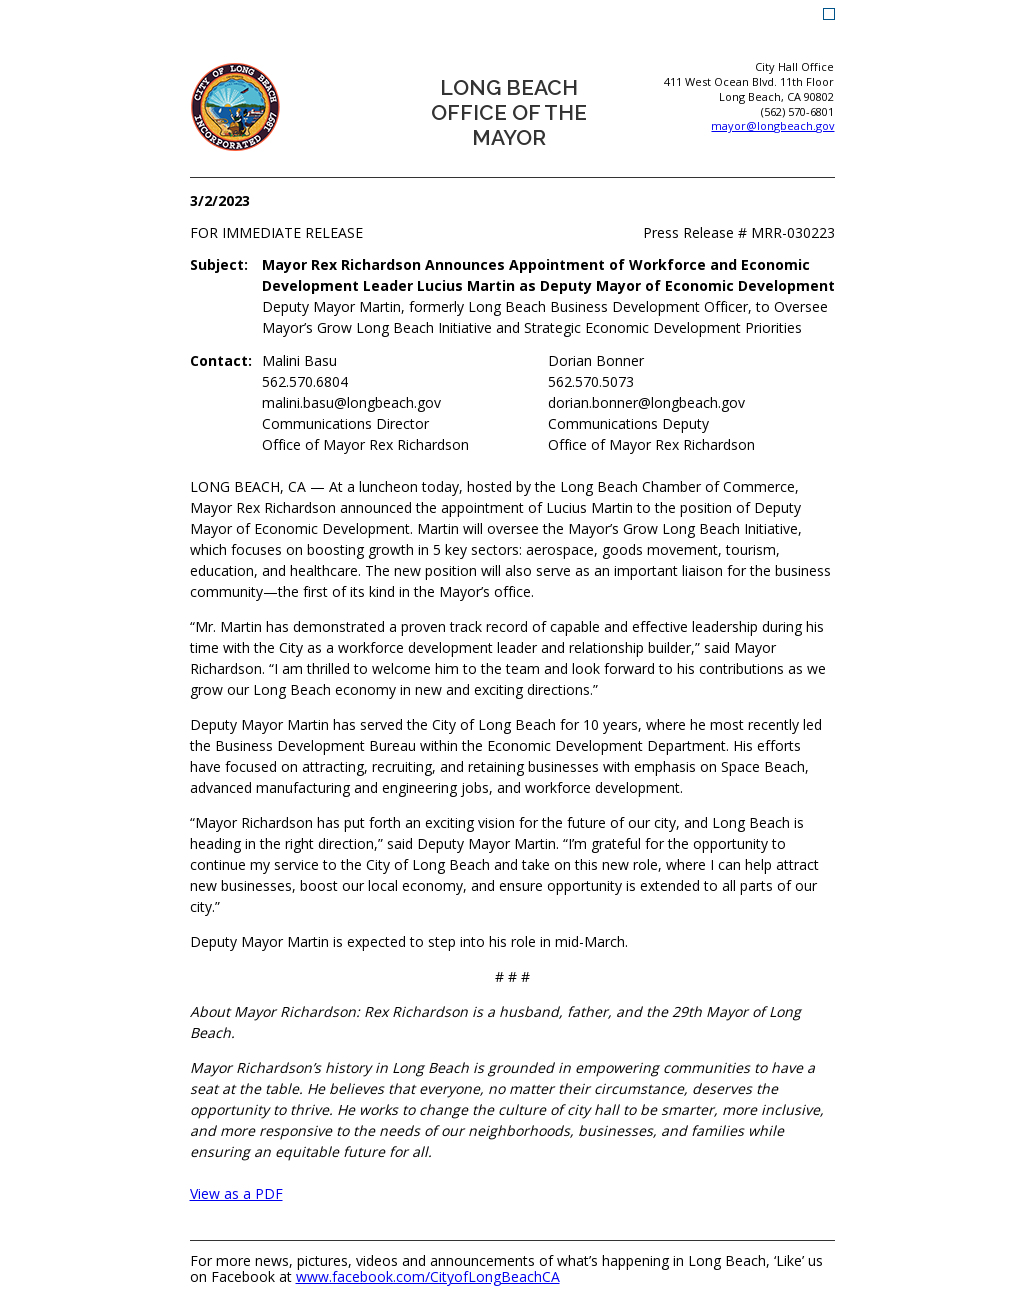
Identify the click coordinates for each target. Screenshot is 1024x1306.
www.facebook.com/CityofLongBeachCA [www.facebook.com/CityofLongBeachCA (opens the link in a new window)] (428, 1277)
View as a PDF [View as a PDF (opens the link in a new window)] (236, 1193)
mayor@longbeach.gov (772, 126)
